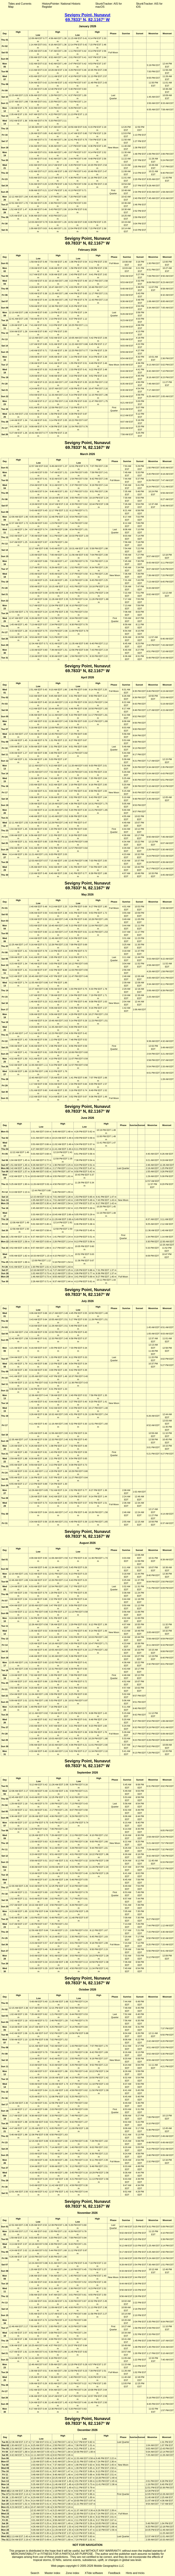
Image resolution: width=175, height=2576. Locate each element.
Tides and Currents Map (19, 5)
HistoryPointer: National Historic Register (61, 5)
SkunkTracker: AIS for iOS (149, 5)
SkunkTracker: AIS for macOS (108, 5)
